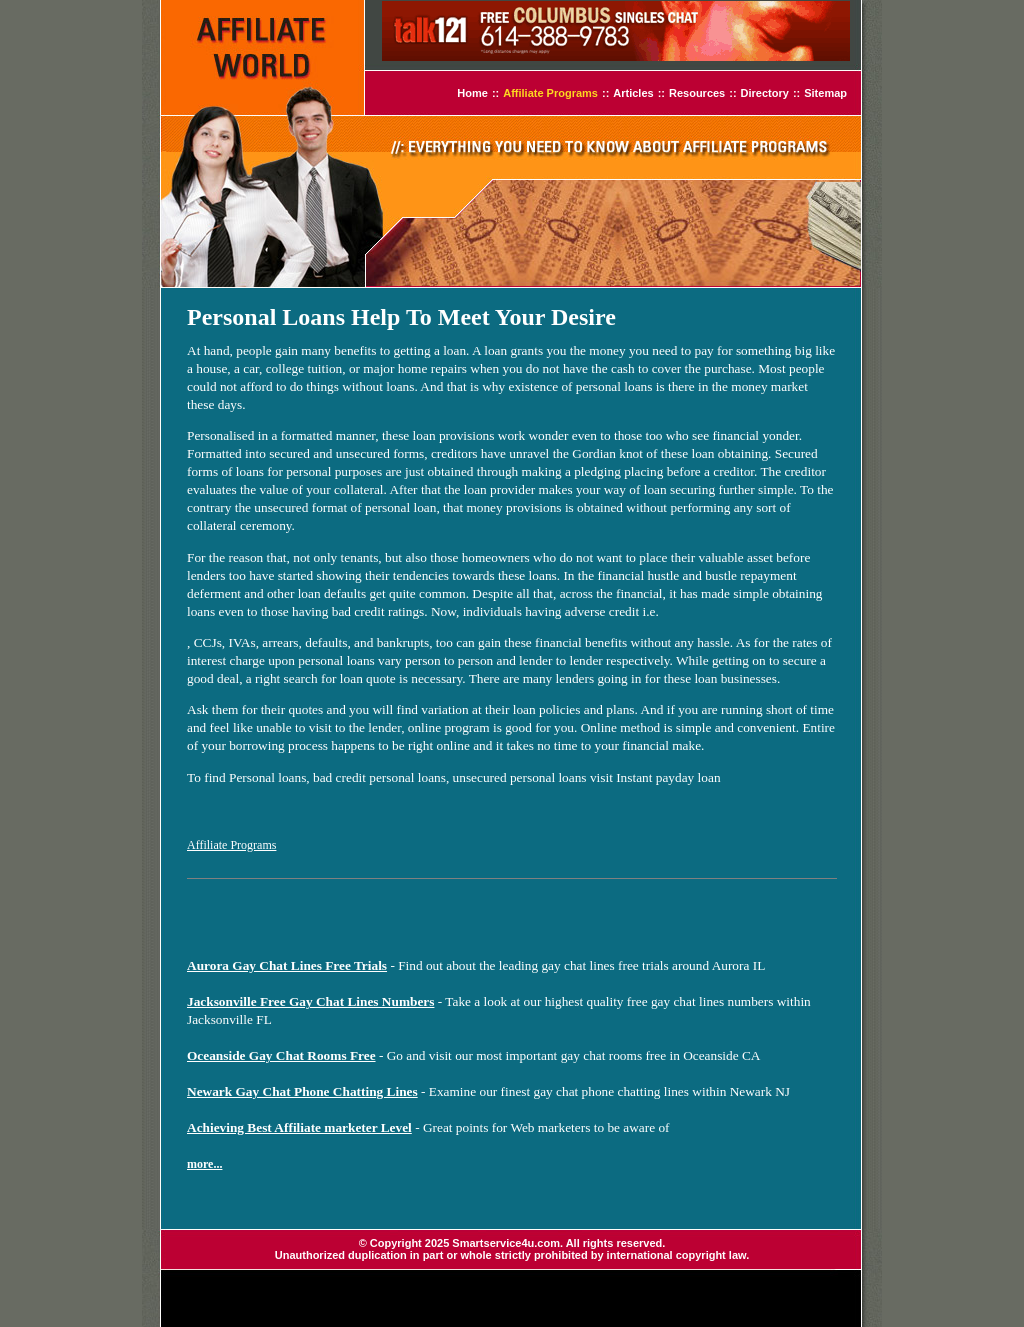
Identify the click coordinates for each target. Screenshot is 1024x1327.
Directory (765, 93)
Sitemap (825, 93)
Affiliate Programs (550, 93)
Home (472, 93)
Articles (633, 93)
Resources (697, 93)
